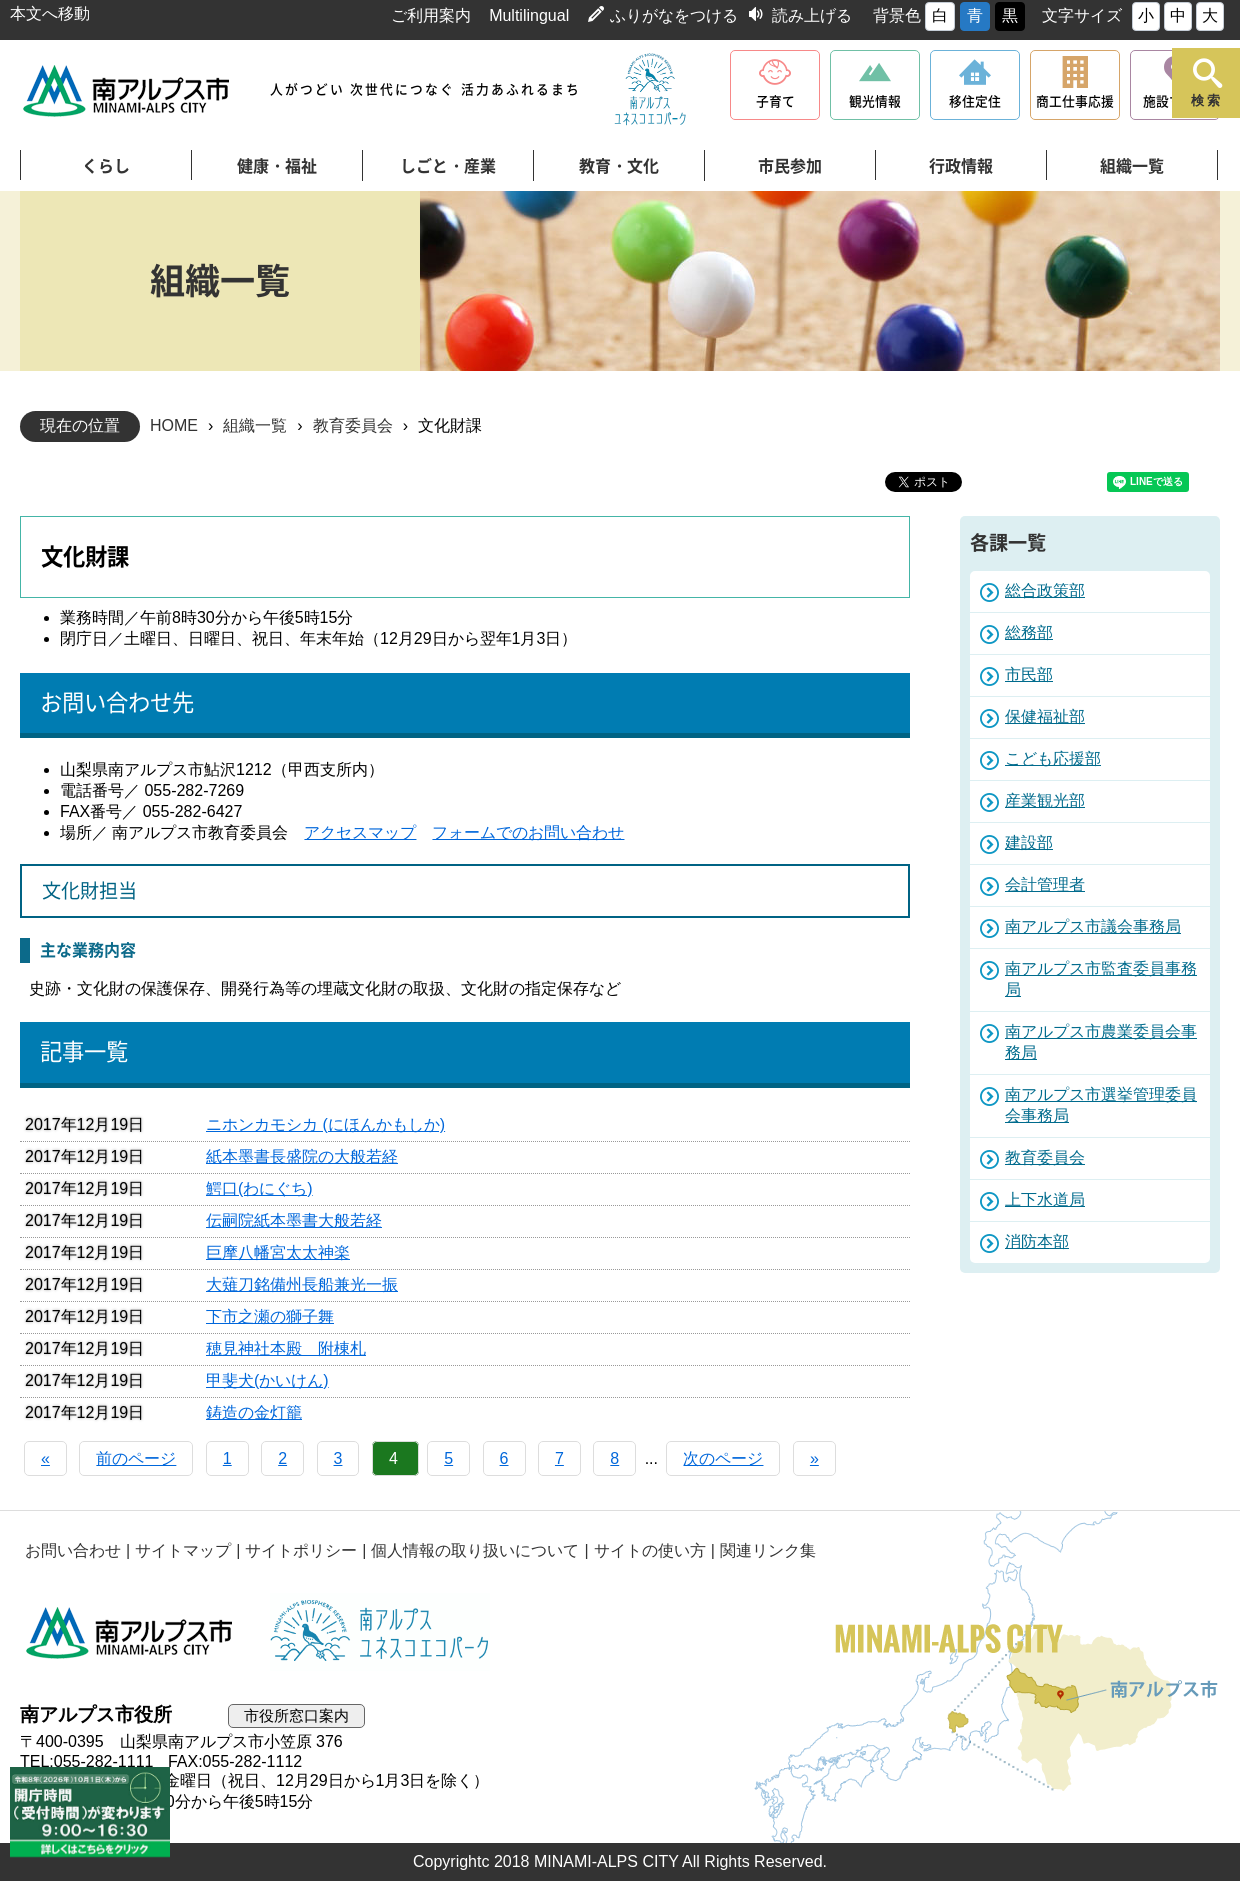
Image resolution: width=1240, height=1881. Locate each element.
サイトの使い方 (650, 1550)
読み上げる (812, 15)
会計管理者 (1045, 884)
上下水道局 (1045, 1199)
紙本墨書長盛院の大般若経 (302, 1156)
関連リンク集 (768, 1550)
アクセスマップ (360, 832)
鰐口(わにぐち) (259, 1188)
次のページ (723, 1458)
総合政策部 (1045, 590)
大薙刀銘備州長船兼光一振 (302, 1284)
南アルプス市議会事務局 (1093, 926)
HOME (174, 425)
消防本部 (1037, 1241)
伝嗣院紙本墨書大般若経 (294, 1220)
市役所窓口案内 (296, 1715)
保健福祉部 (1045, 716)
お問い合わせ (73, 1550)
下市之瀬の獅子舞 (270, 1316)
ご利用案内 (431, 15)
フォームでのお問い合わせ (528, 832)
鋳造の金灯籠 (254, 1412)
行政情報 (961, 166)
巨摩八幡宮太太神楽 (278, 1252)
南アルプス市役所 (130, 1632)
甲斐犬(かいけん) (267, 1380)
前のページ (136, 1458)
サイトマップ (183, 1550)
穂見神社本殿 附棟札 (286, 1348)
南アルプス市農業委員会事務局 (1101, 1042)
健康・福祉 (277, 166)
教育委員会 (353, 425)
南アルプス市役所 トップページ (127, 90)
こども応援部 (1053, 758)
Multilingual (529, 15)
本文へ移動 (50, 13)
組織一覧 (1132, 166)
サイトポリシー (301, 1550)
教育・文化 (619, 166)
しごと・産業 (448, 166)
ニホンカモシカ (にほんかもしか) (325, 1124)
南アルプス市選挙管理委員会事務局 (1101, 1105)
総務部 (1029, 632)
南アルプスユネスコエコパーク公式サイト (650, 90)
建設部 (1029, 842)
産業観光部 (1045, 800)
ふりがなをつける (674, 15)
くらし (106, 166)
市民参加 (790, 166)
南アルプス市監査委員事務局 (1101, 979)
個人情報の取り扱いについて (475, 1550)
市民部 (1029, 674)
